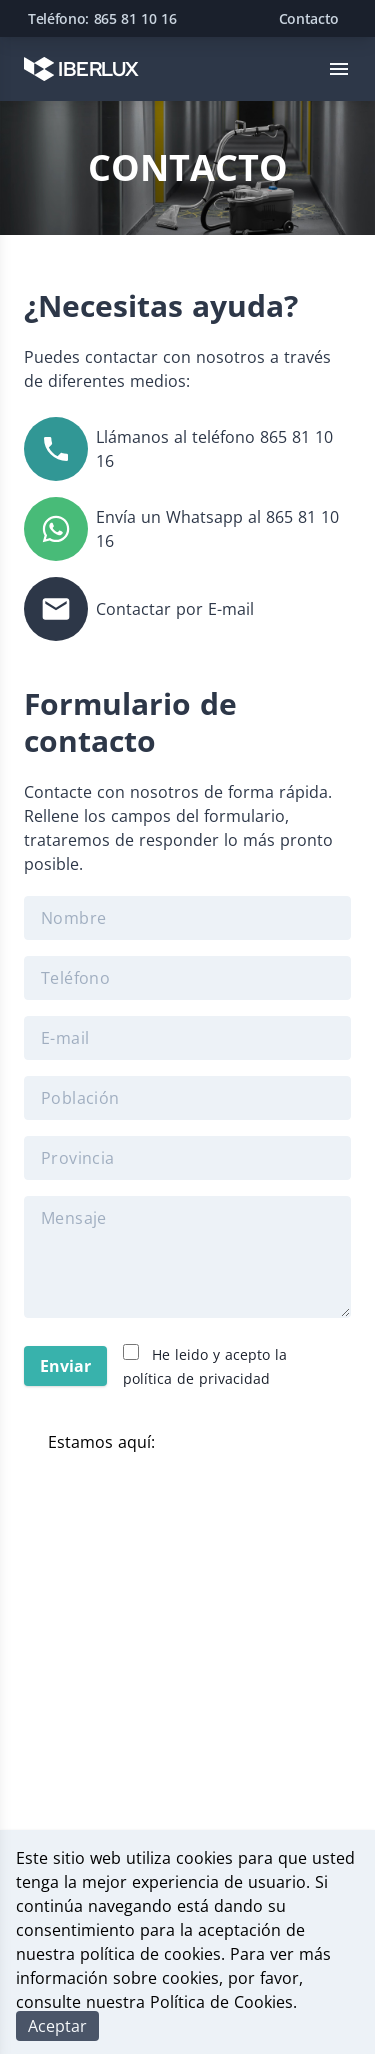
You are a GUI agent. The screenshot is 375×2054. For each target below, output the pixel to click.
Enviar (65, 1366)
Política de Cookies (221, 2002)
